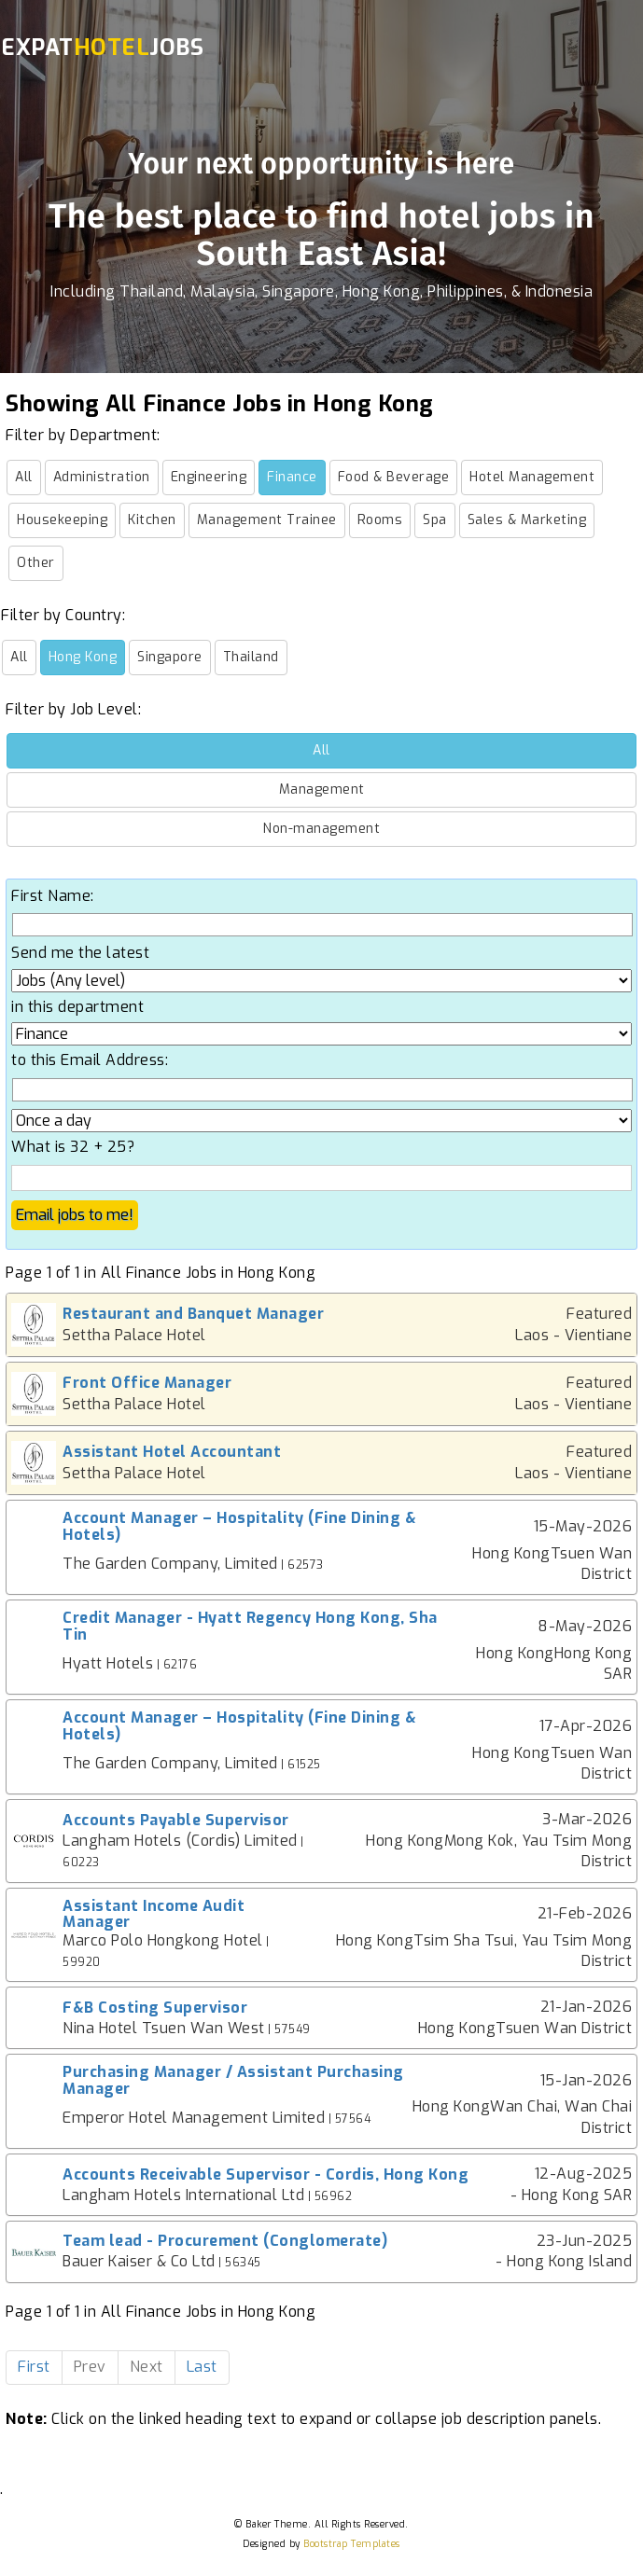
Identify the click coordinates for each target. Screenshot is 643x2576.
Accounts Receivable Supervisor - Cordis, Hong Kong (265, 2174)
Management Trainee (267, 520)
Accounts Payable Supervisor (176, 1820)
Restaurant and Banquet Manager (193, 1313)
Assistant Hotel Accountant (172, 1451)
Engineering (209, 477)
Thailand (251, 657)
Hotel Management (531, 477)
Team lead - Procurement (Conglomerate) (225, 2241)
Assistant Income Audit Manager (154, 1914)
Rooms (380, 520)
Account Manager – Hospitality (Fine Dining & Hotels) (239, 1526)
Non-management (321, 829)
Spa (435, 520)
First (34, 2366)
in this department (77, 1007)
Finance (292, 477)
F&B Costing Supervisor (155, 2007)
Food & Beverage (394, 477)
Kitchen (152, 520)
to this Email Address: (89, 1060)
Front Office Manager (147, 1382)
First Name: (52, 896)
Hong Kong (83, 657)
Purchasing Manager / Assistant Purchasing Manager (233, 2080)
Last (202, 2366)
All (24, 477)
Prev (90, 2366)
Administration (101, 477)
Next (146, 2366)
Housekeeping (62, 520)
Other (36, 563)
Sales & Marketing (527, 520)
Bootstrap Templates (351, 2544)
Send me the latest (80, 953)
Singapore (170, 657)
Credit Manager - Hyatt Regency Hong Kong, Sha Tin (250, 1626)
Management (322, 789)
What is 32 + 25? (72, 1146)
